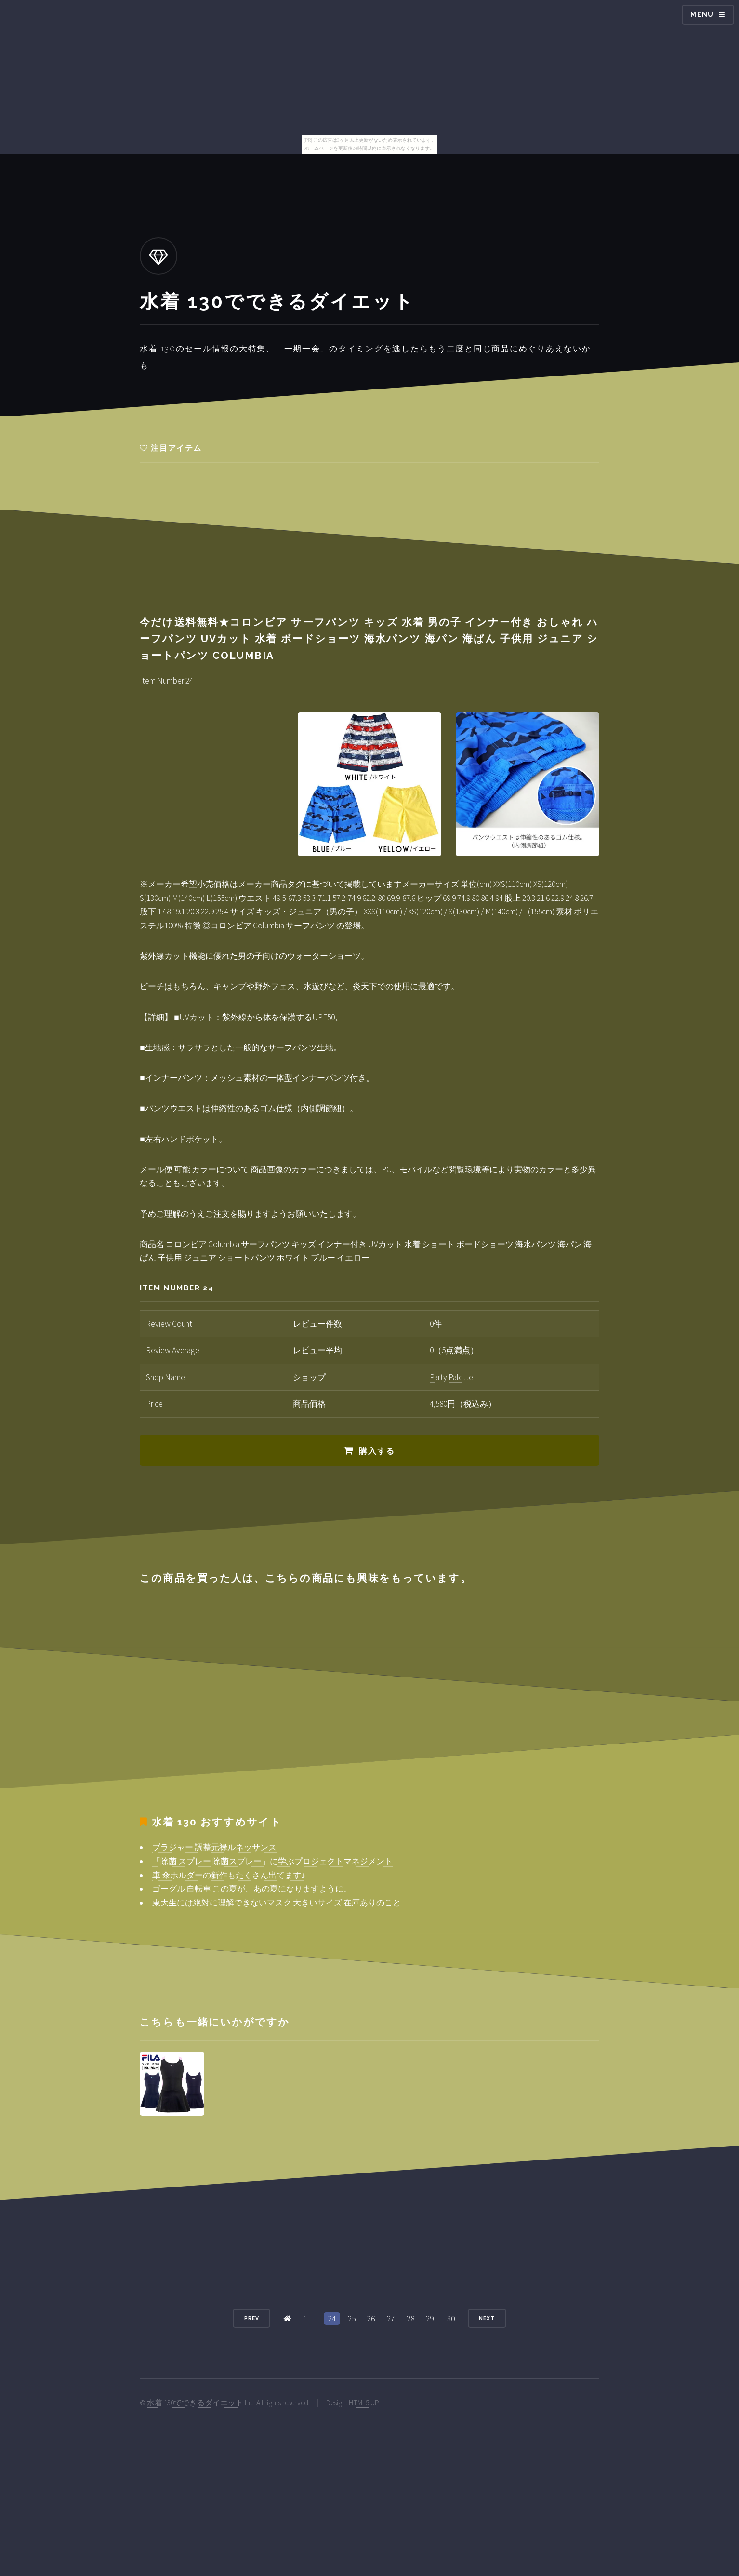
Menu (702, 14)
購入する (377, 1451)
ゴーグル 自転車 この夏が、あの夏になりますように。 (252, 1888)
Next (487, 2318)
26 (371, 2318)
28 (410, 2318)
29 (430, 2318)
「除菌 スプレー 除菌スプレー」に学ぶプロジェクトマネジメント (272, 1861)
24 (332, 2318)
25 (352, 2318)
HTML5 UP (364, 2402)
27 (391, 2318)
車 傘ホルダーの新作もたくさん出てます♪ (228, 1875)
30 (451, 2318)
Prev (251, 2318)
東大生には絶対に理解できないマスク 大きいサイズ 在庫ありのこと (276, 1902)
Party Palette (451, 1377)
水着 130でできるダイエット (195, 2402)
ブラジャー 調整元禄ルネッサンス (214, 1847)
